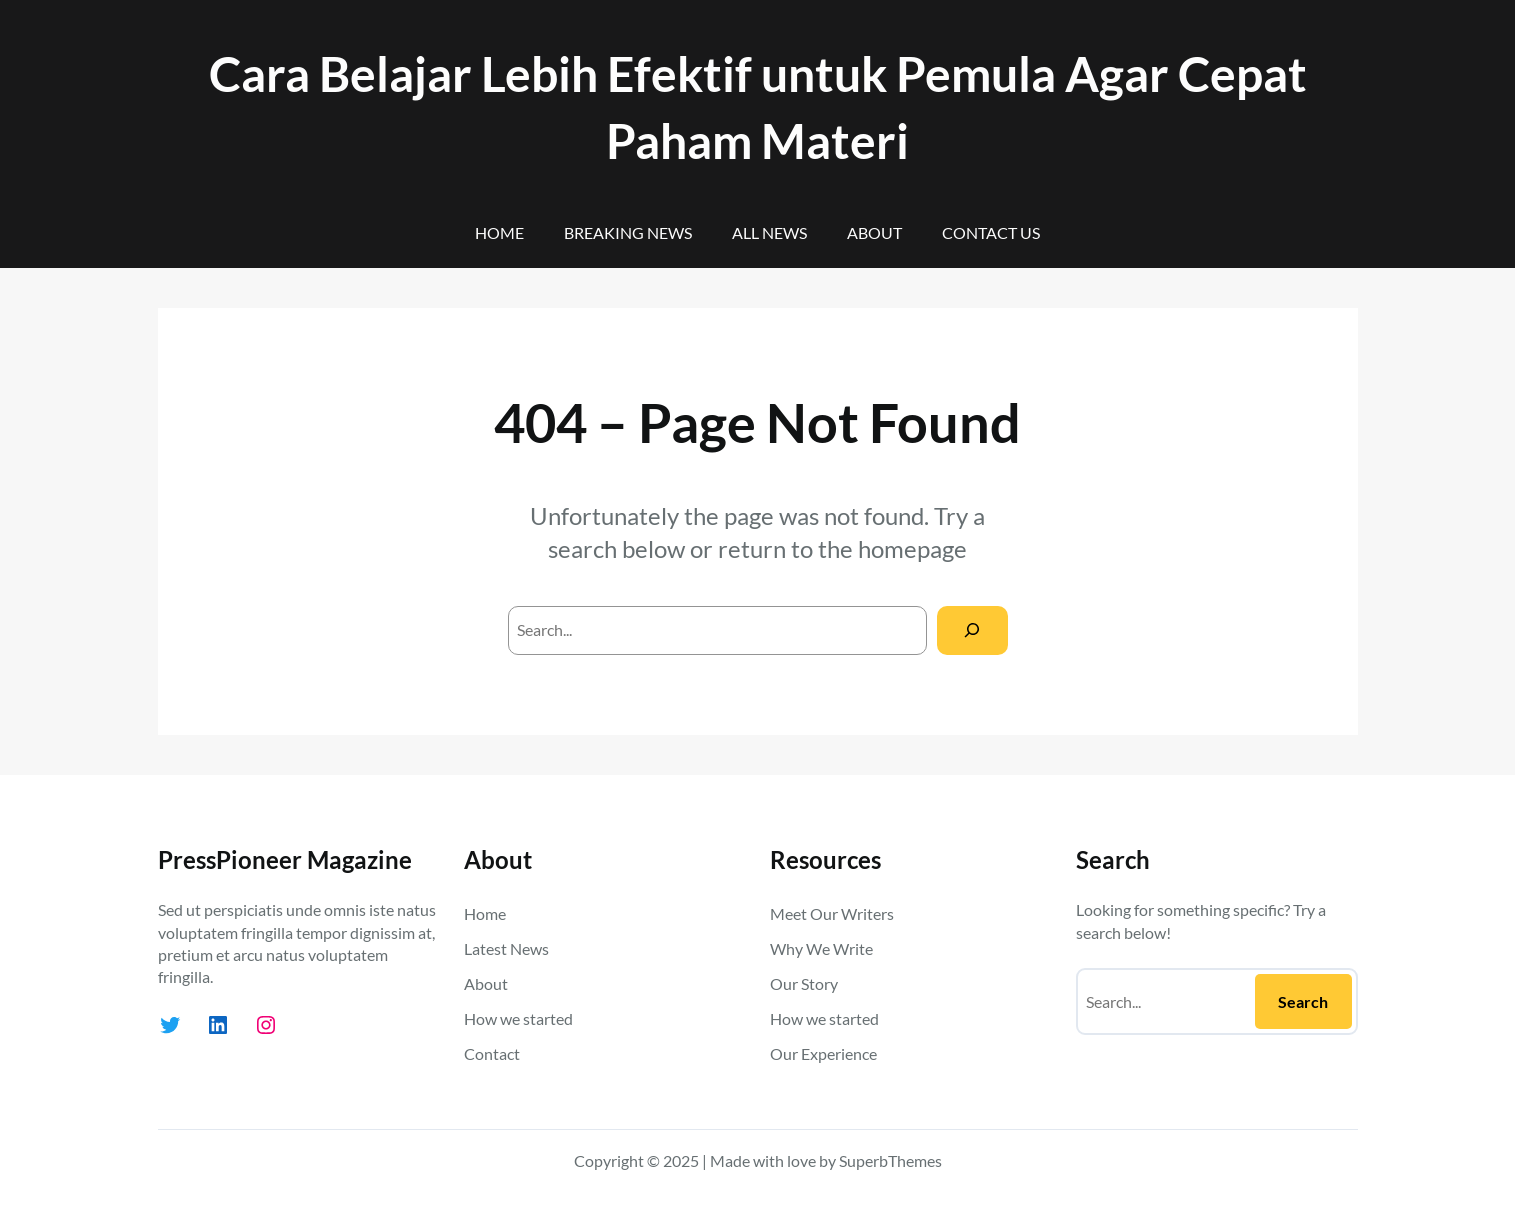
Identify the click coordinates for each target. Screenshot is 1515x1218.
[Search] (972, 630)
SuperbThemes (890, 1160)
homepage (912, 548)
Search (1303, 1001)
